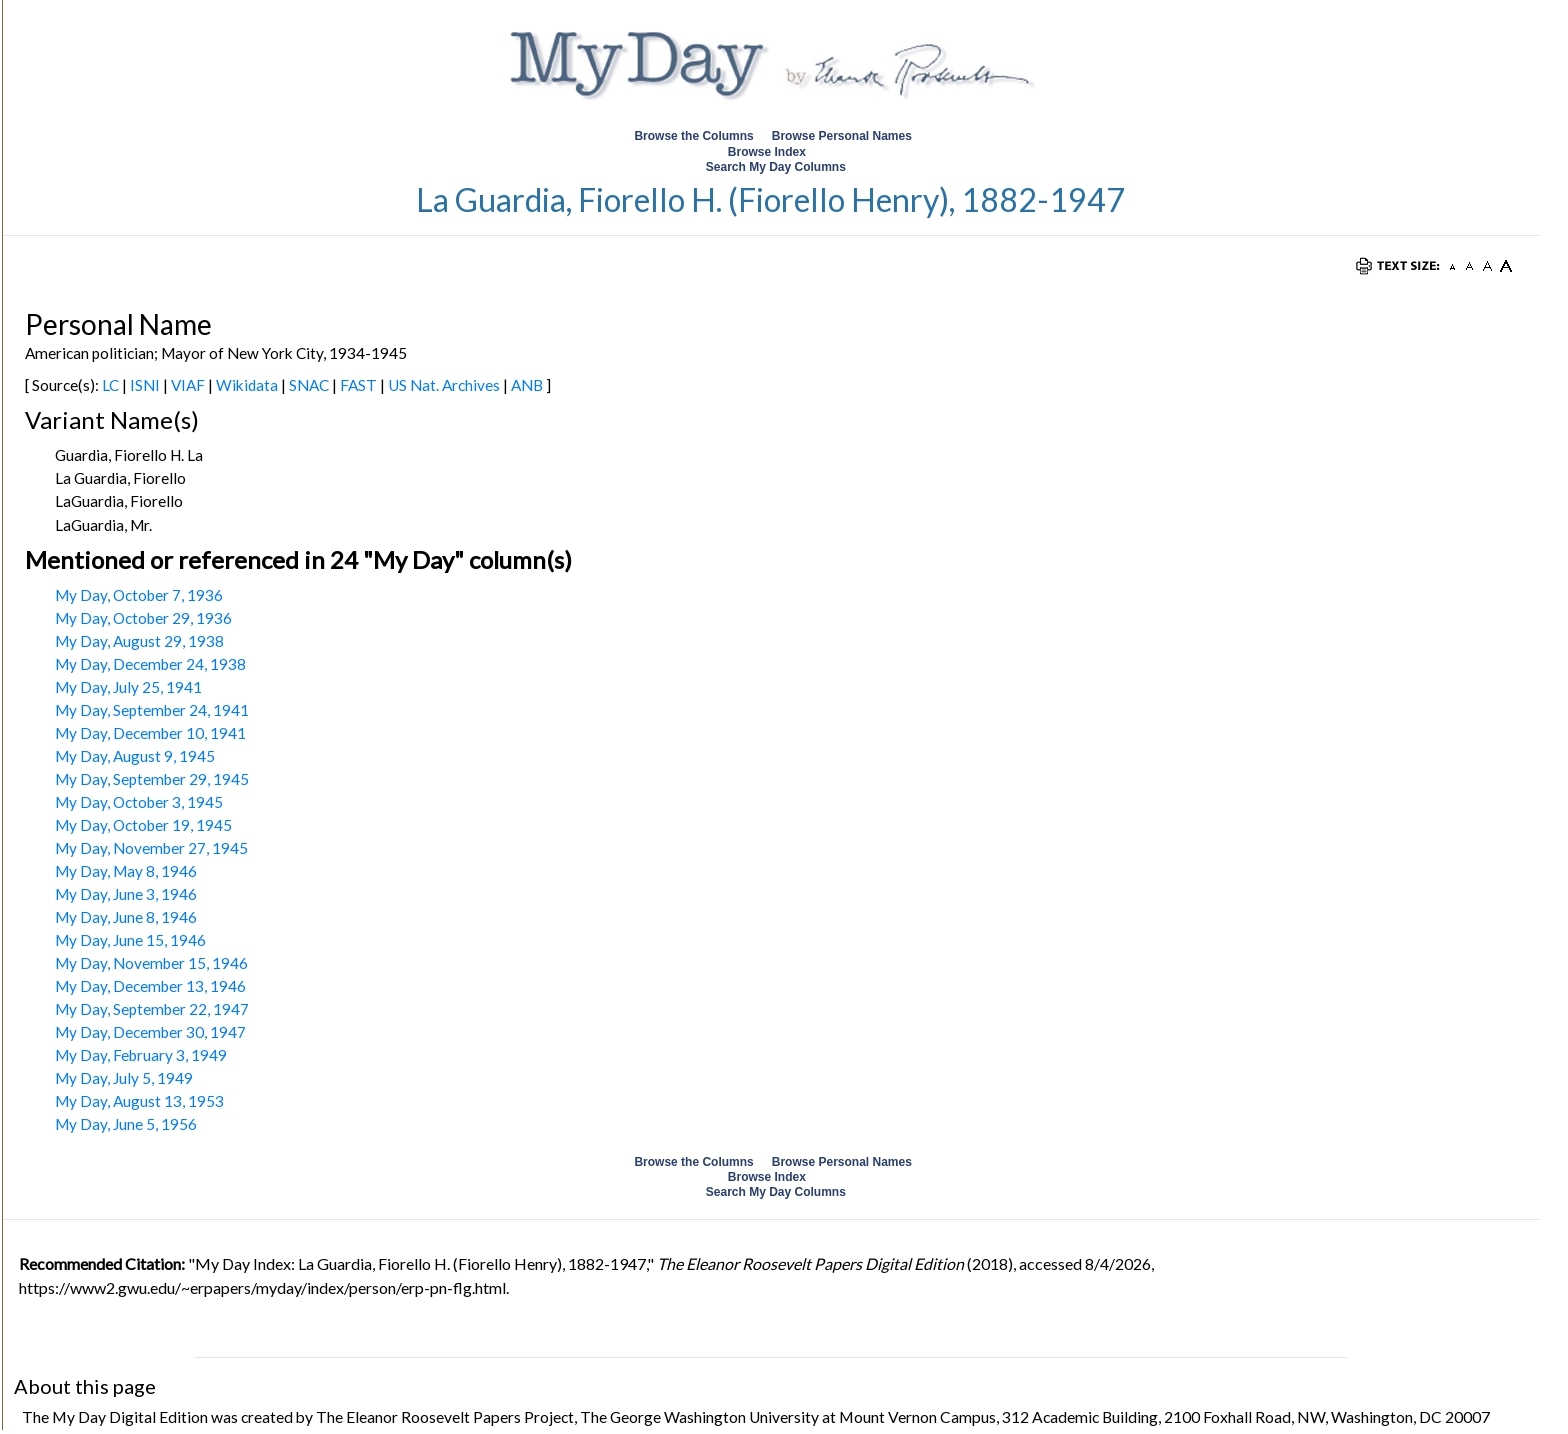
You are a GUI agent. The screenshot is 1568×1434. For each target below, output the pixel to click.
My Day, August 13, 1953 (139, 1101)
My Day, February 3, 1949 (141, 1055)
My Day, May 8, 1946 (126, 871)
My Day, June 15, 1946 (130, 940)
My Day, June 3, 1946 (126, 894)
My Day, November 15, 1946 (151, 963)
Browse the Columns (693, 136)
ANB (527, 385)
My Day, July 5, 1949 (124, 1078)
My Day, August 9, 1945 (135, 756)
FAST (358, 385)
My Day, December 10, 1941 (150, 733)
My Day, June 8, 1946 (126, 917)
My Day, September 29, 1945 (152, 779)
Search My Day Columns (776, 167)
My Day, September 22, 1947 (152, 1009)
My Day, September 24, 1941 (152, 710)
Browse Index (767, 152)
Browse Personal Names (843, 136)
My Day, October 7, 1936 (139, 595)
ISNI (145, 385)
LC (110, 385)
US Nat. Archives (444, 385)
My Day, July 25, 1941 (128, 687)
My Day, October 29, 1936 (143, 618)
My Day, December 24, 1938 (150, 664)
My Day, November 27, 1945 (151, 848)
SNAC (309, 385)
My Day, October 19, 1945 (143, 825)
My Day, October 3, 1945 (139, 802)
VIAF (188, 385)
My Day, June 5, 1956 (126, 1124)
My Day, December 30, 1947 (150, 1032)
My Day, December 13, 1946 (150, 986)
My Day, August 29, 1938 (139, 641)
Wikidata (247, 385)
